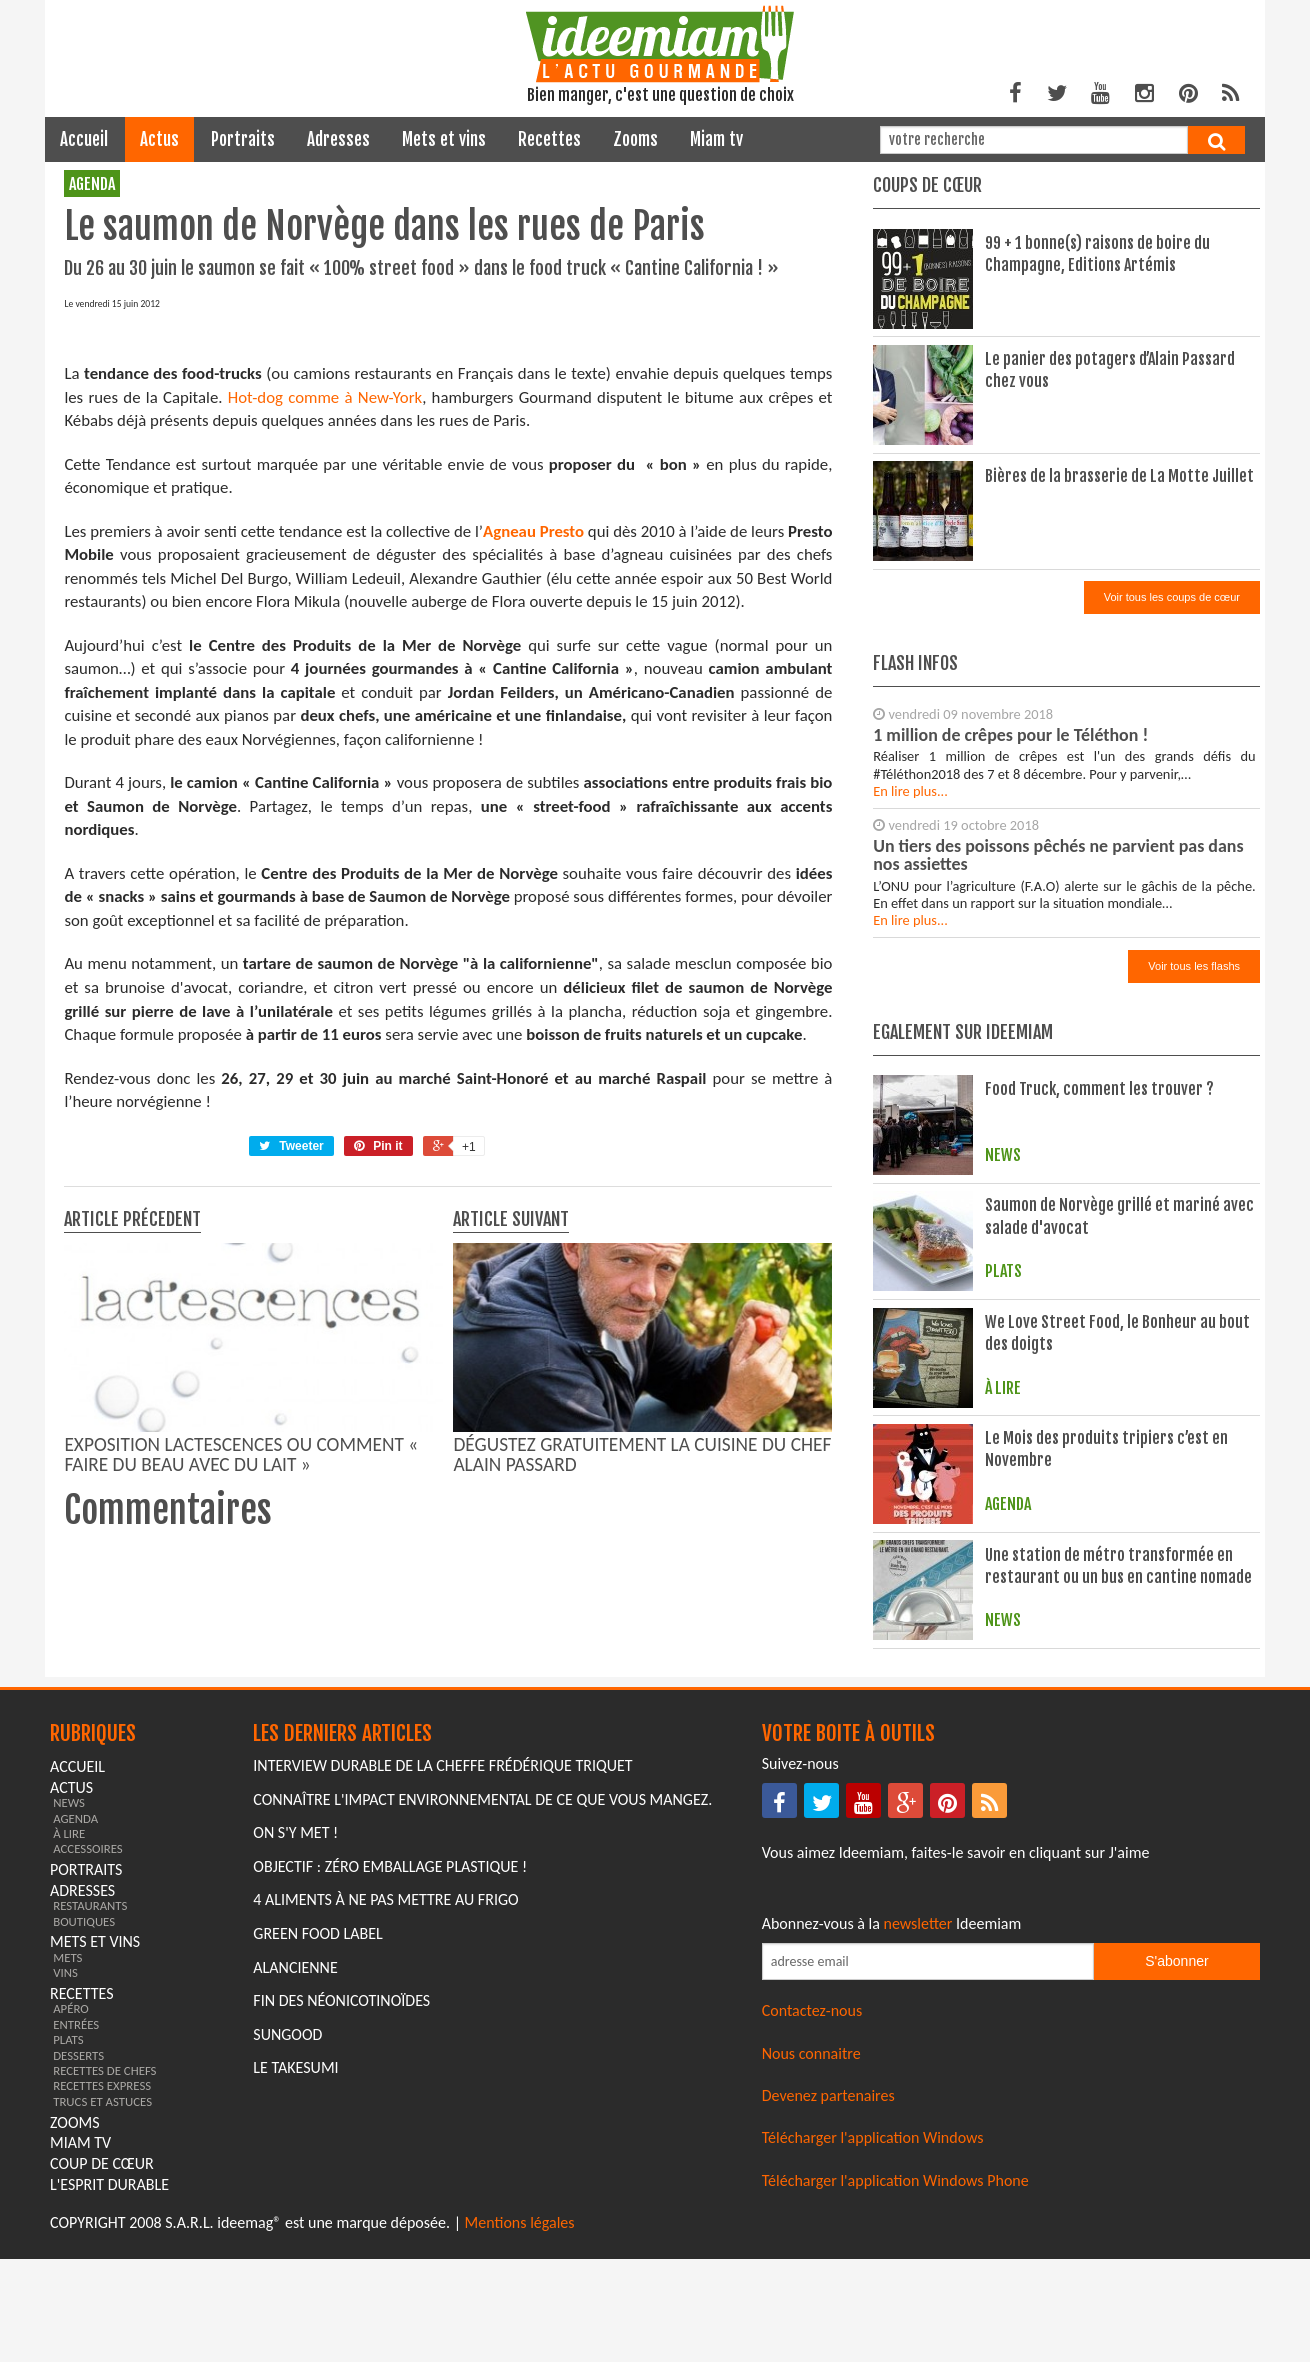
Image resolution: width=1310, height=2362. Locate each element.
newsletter (918, 2191)
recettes (549, 139)
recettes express (102, 2354)
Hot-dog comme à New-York (325, 773)
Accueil (84, 139)
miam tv (716, 139)
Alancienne (295, 2235)
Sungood (287, 2302)
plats (68, 2307)
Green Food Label (317, 2201)
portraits (243, 139)
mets (67, 2225)
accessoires (88, 2117)
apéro (71, 2277)
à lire (69, 2101)
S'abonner (1176, 2229)
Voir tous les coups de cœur (1172, 597)
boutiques (84, 2189)
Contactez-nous (812, 2278)
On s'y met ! (295, 2100)
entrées (76, 2292)
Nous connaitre (811, 2321)
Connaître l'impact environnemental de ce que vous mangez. (482, 2067)
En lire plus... (910, 791)
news (69, 2070)
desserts (78, 2323)
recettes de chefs (104, 2338)
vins (65, 2240)
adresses (338, 139)
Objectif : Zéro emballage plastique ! (390, 2134)
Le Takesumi (295, 2335)
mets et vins (444, 139)
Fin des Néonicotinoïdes (341, 2268)
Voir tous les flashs (1194, 966)
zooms (635, 139)
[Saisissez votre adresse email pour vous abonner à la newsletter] (928, 2229)
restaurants (90, 2173)
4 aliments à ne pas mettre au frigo (385, 2168)
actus (159, 139)
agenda (92, 184)
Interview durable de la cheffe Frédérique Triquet (442, 2033)
